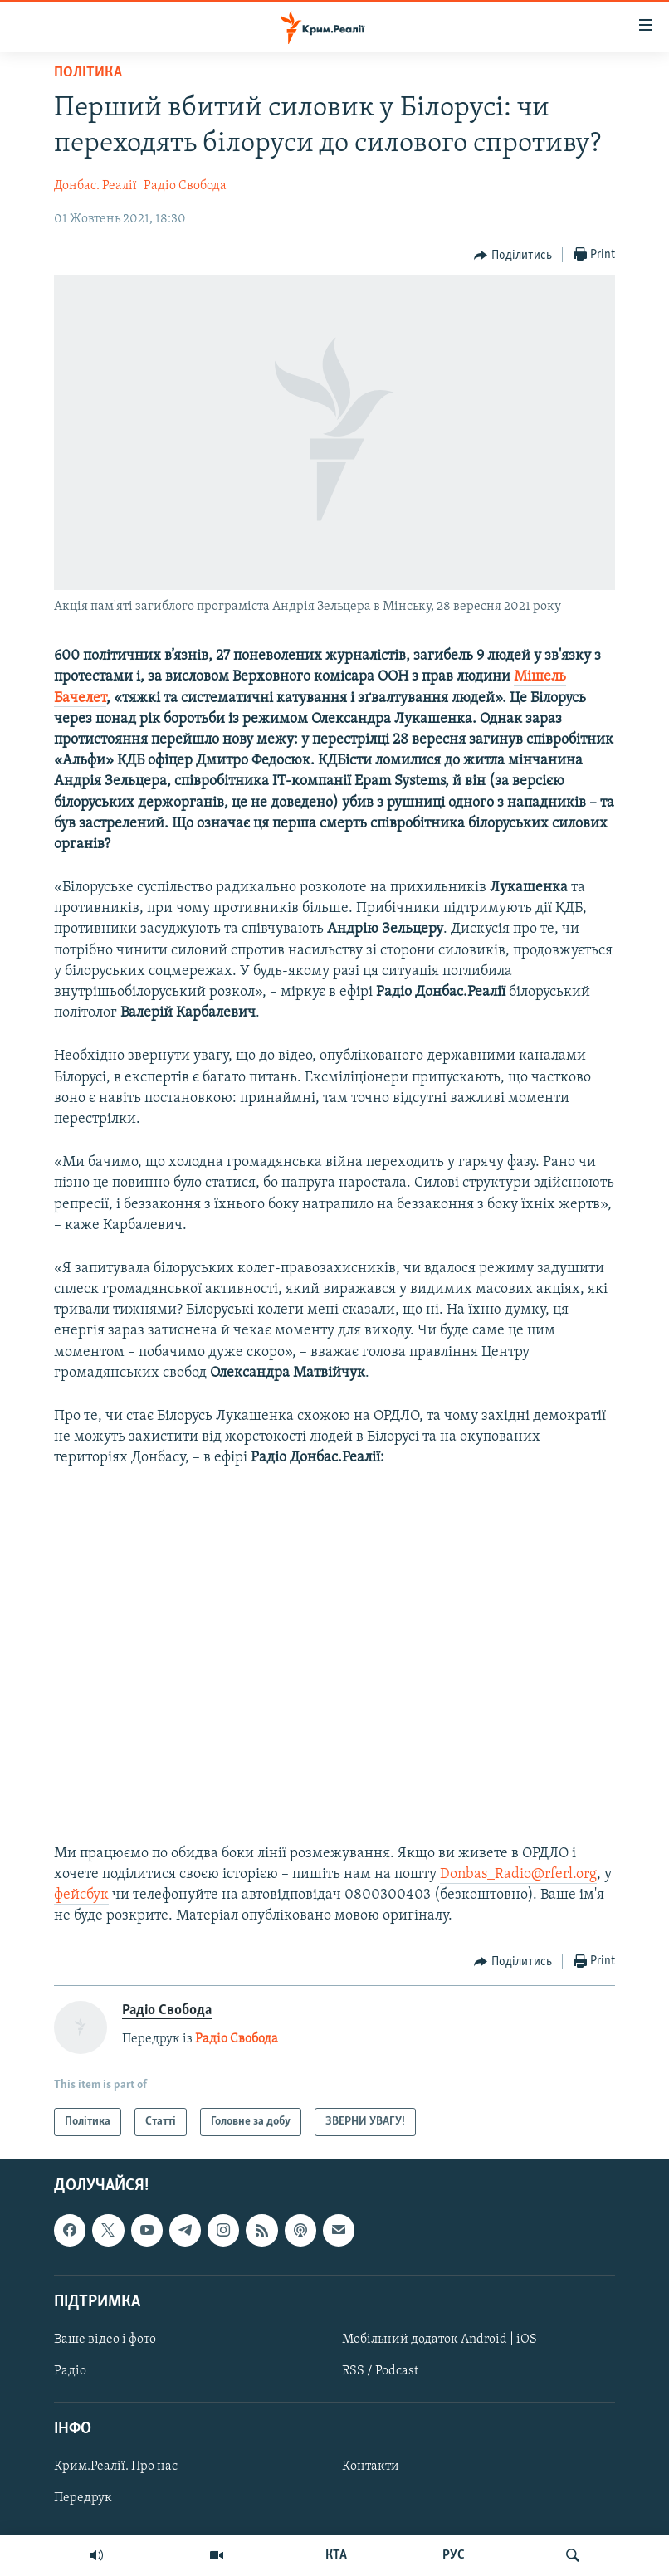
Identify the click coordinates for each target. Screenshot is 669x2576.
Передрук (83, 2498)
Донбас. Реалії (95, 186)
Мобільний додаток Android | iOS (439, 2339)
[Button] (513, 255)
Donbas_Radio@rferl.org (518, 1874)
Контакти (370, 2466)
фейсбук (81, 1895)
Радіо (70, 2371)
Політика (88, 72)
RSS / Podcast (380, 2371)
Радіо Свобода (185, 186)
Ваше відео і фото (105, 2339)
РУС (453, 2555)
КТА (336, 2555)
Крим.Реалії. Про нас (116, 2466)
